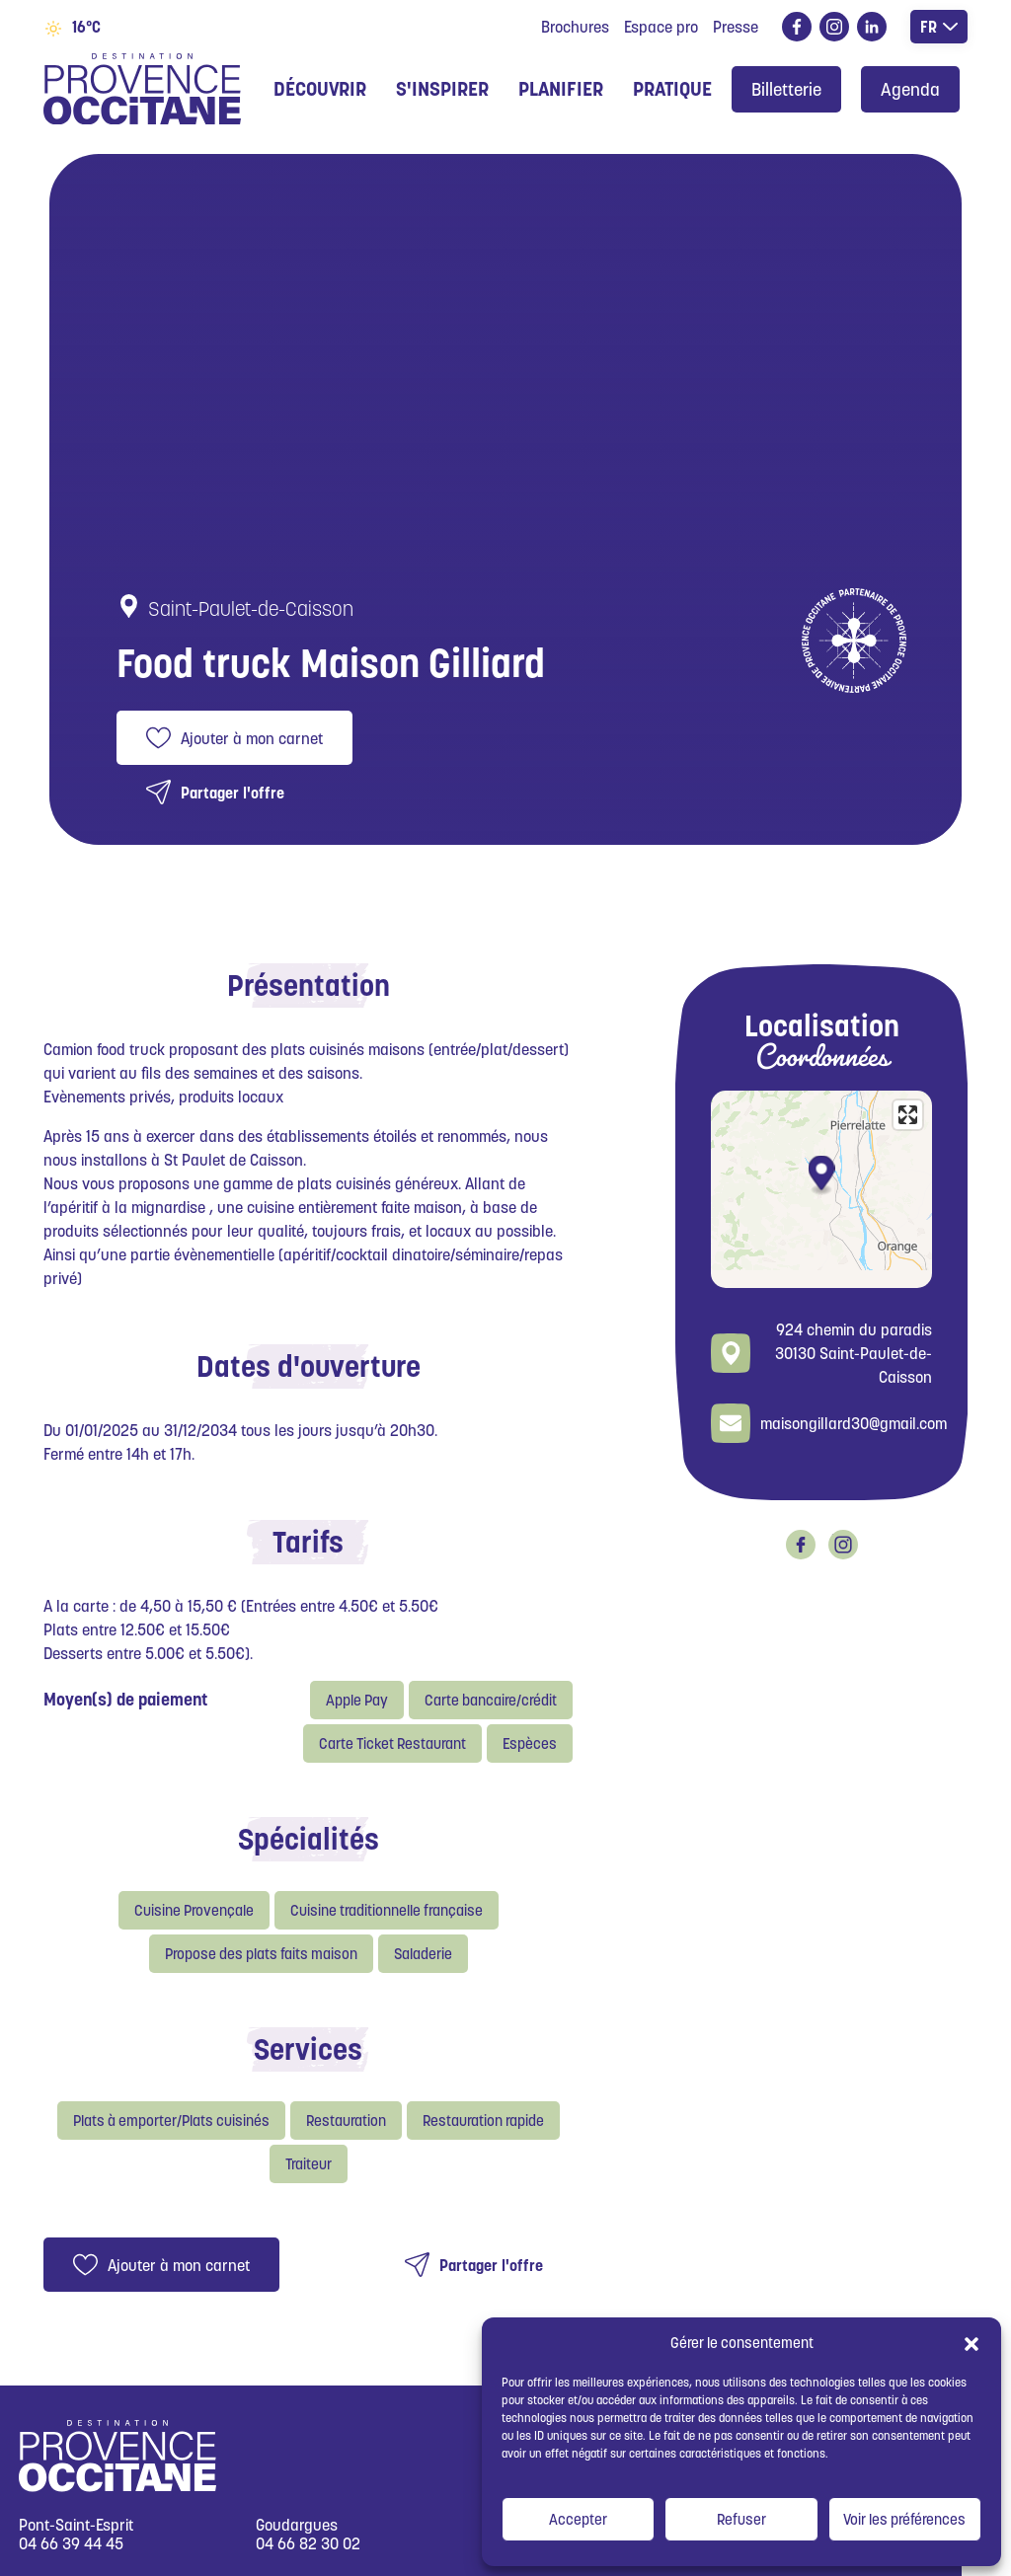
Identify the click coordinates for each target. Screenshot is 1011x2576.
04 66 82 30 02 (308, 2544)
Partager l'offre (232, 792)
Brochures (575, 27)
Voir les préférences (904, 2519)
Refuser (741, 2519)
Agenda (910, 89)
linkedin (868, 27)
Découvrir (319, 89)
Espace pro (661, 27)
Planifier (560, 89)
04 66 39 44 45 (71, 2544)
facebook (793, 27)
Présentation (308, 985)
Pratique (672, 89)
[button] (971, 2343)
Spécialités (308, 1838)
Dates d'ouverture (308, 1366)
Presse (735, 27)
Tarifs (308, 1541)
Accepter (578, 2519)
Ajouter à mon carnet (252, 738)
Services (308, 2049)
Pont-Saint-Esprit (76, 2525)
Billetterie (786, 89)
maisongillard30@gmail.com (853, 1423)
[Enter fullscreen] (908, 1114)
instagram (830, 27)
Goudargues (297, 2525)
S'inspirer (442, 89)
